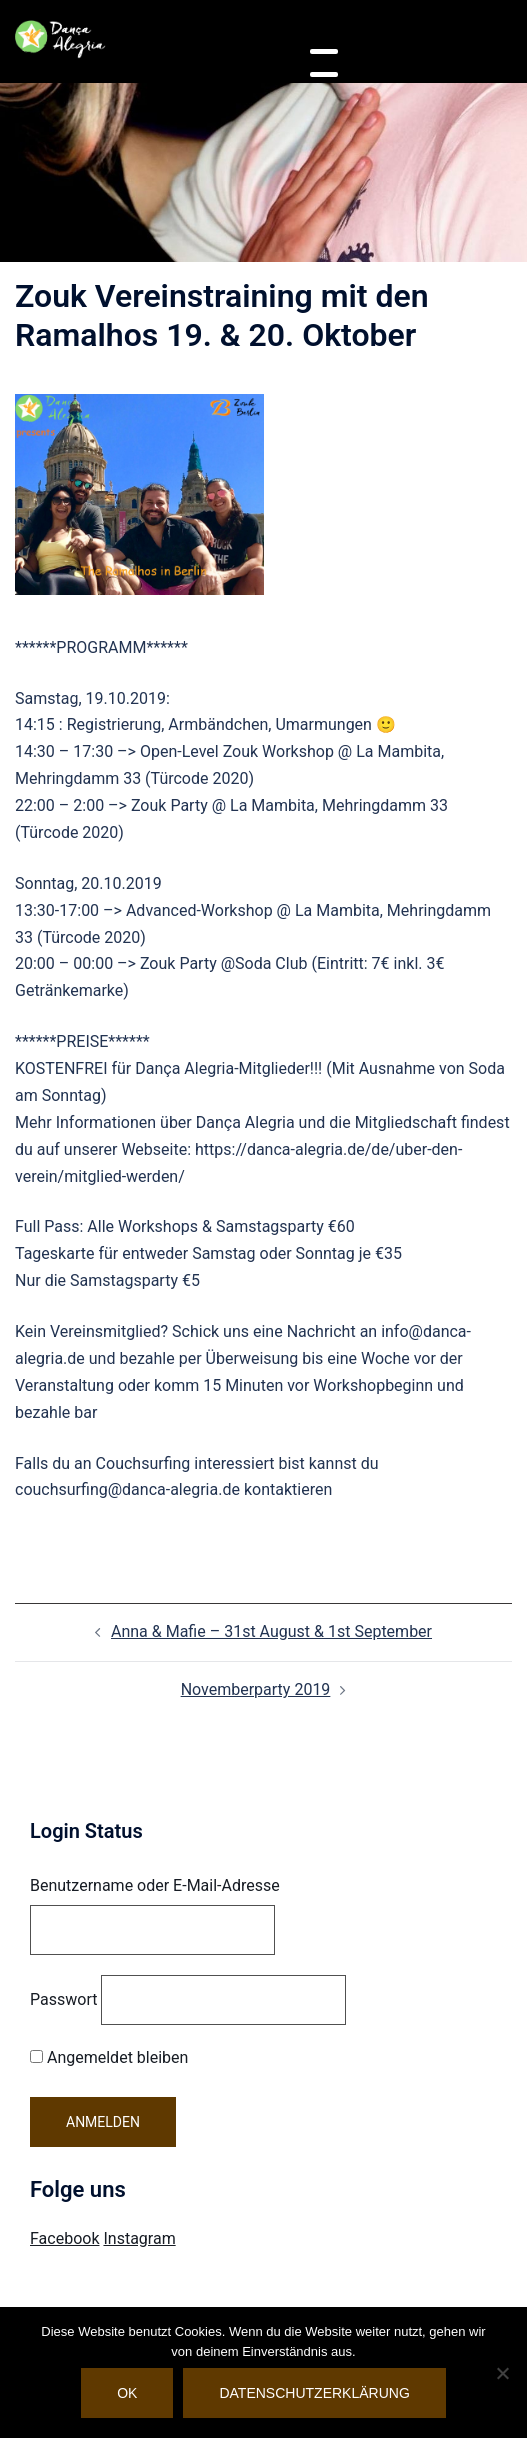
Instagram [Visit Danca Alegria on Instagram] (139, 2238)
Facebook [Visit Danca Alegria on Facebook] (64, 2238)
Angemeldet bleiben (109, 2057)
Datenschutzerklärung (314, 2393)
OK (127, 2393)
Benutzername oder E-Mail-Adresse (155, 1885)
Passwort (63, 1999)
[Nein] (502, 2373)
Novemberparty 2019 (256, 1689)
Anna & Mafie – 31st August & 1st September (271, 1631)
